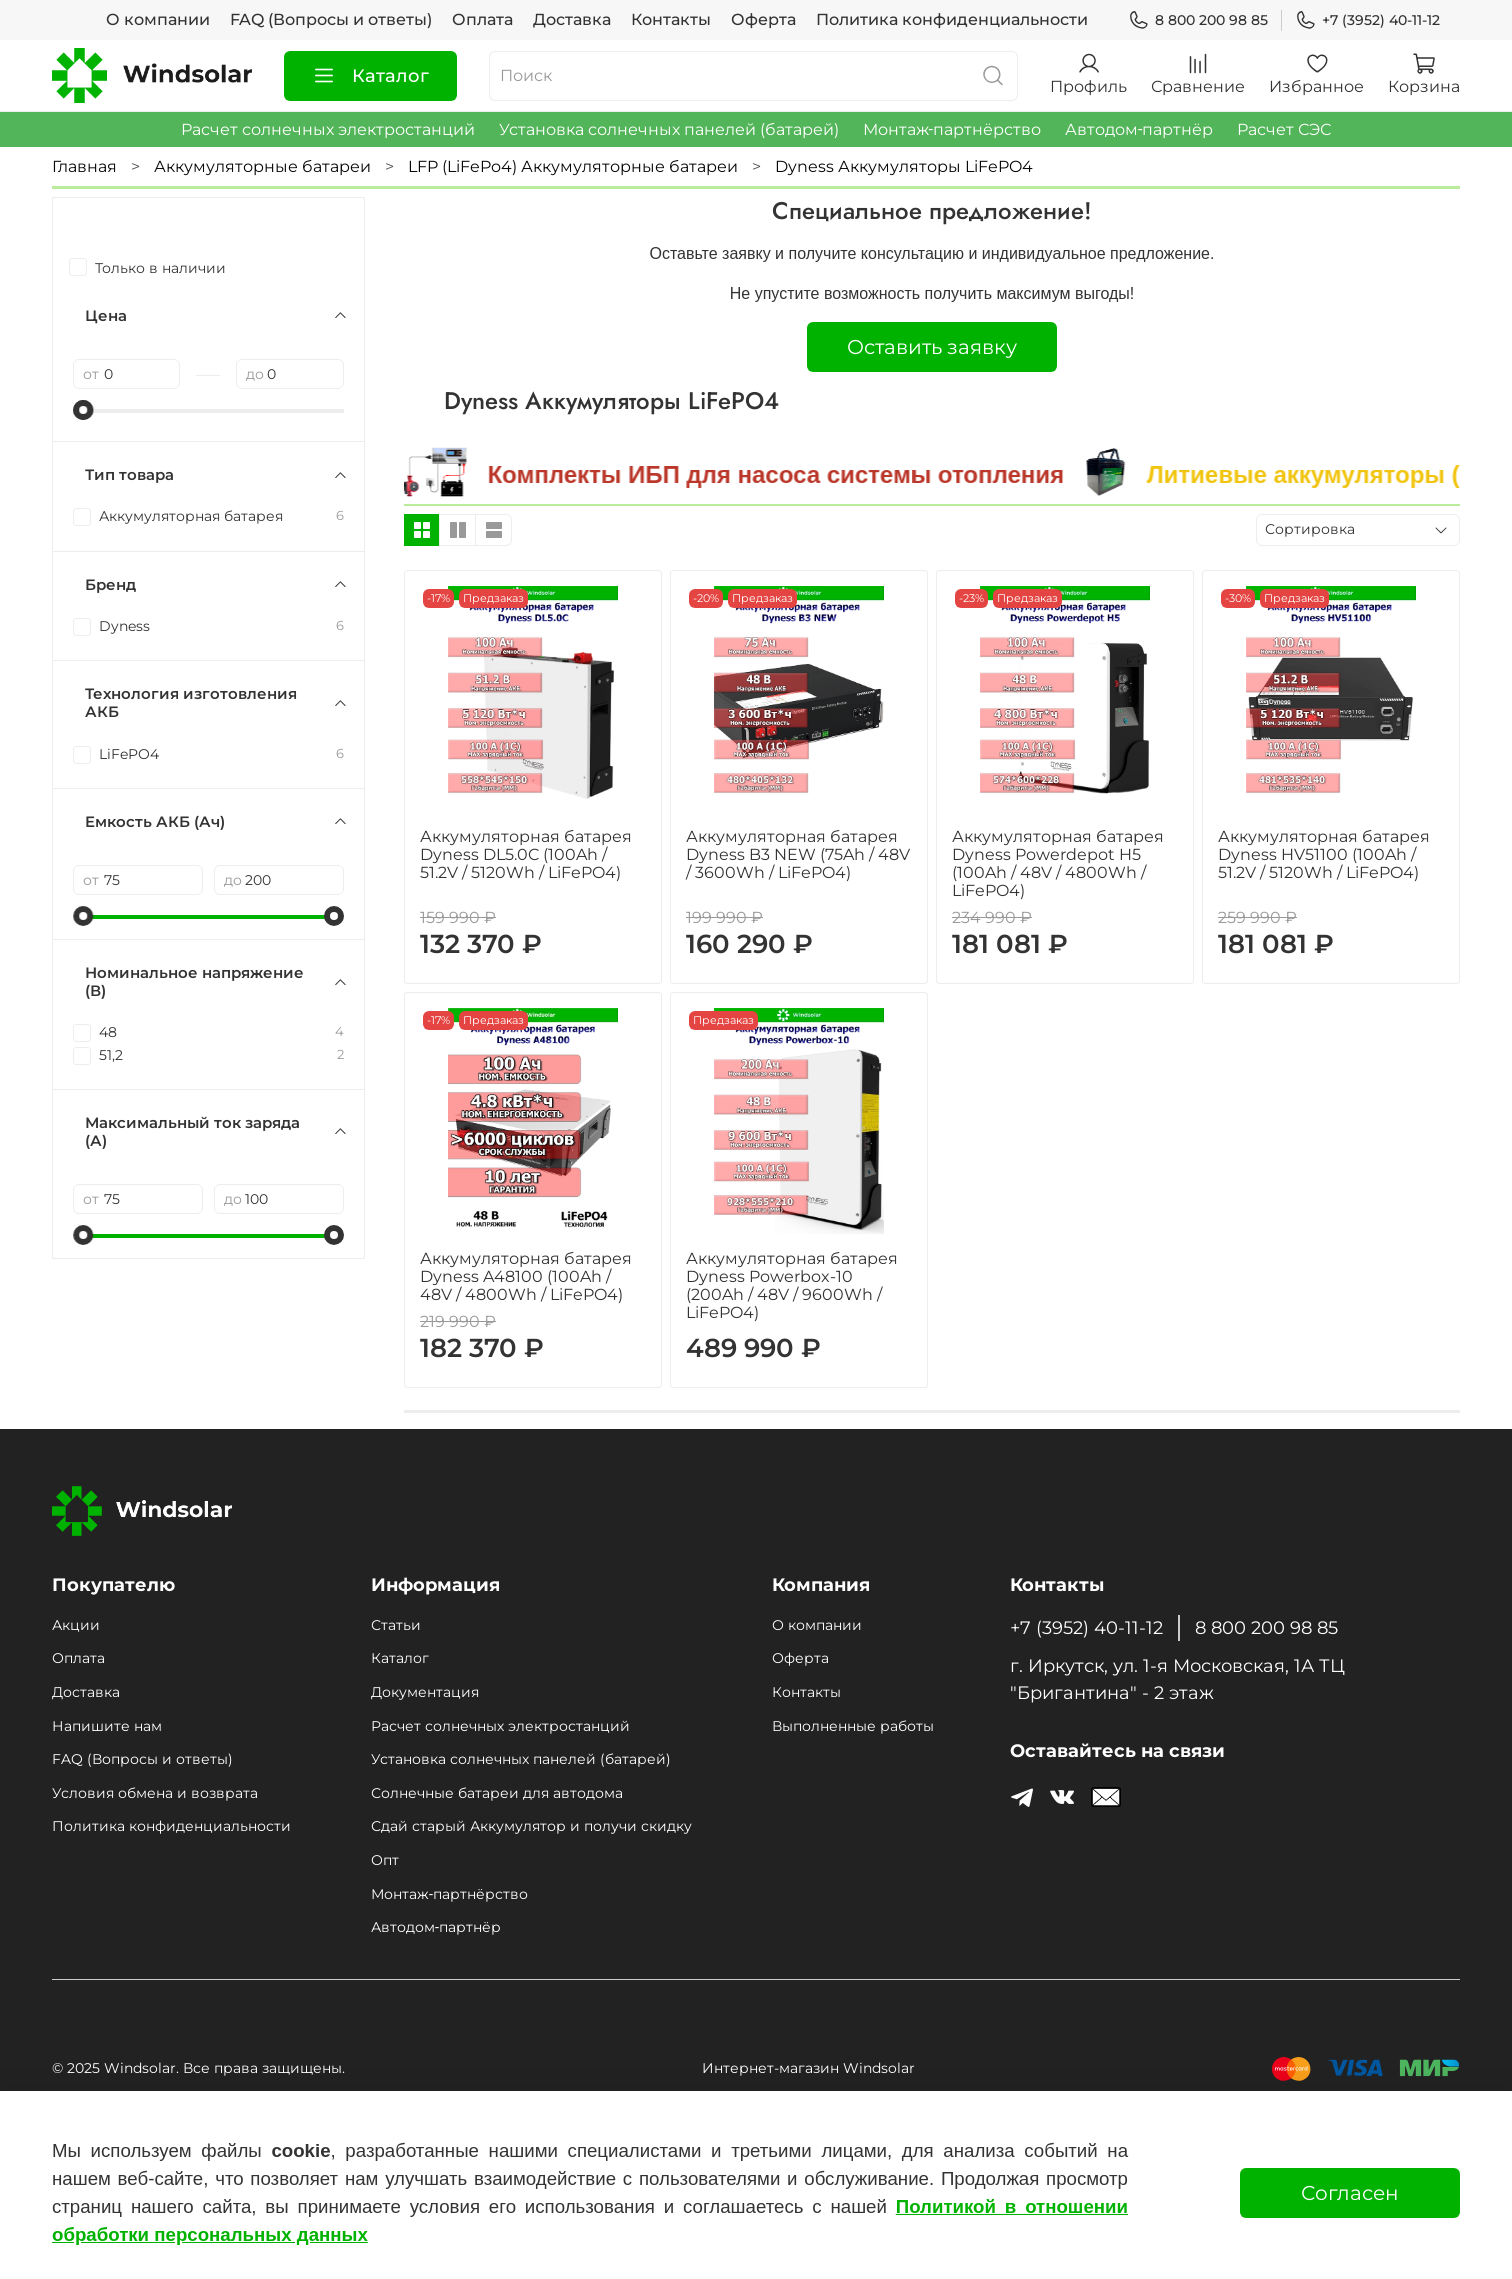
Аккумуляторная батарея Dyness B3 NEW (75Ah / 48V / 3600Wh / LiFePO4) (798, 854)
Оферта (763, 19)
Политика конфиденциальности (952, 19)
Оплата (482, 19)
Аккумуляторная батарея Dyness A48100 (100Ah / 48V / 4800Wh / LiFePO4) (526, 1276)
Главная (84, 166)
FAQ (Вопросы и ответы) (331, 19)
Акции (76, 1625)
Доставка (572, 19)
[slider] (83, 410)
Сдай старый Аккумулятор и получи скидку (531, 1826)
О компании (158, 19)
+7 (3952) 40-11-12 (1367, 20)
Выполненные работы (853, 1726)
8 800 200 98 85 (1198, 20)
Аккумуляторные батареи (262, 166)
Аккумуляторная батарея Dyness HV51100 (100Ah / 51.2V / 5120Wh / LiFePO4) (1324, 854)
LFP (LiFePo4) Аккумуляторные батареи (573, 166)
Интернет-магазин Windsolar (808, 2068)
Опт (385, 1860)
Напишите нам (107, 1726)
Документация (425, 1692)
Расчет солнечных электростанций (328, 129)
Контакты (671, 19)
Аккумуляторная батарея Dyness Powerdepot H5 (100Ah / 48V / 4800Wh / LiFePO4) (1058, 863)
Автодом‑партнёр (1139, 129)
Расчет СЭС (1284, 129)
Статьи (396, 1625)
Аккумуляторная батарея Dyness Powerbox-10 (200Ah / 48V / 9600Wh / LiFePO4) (792, 1285)
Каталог (370, 76)
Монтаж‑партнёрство (952, 129)
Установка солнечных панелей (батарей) (669, 129)
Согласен (1350, 2193)
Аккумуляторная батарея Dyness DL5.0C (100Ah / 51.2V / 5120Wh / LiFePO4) (526, 854)
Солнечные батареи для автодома (497, 1793)
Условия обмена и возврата (155, 1793)
